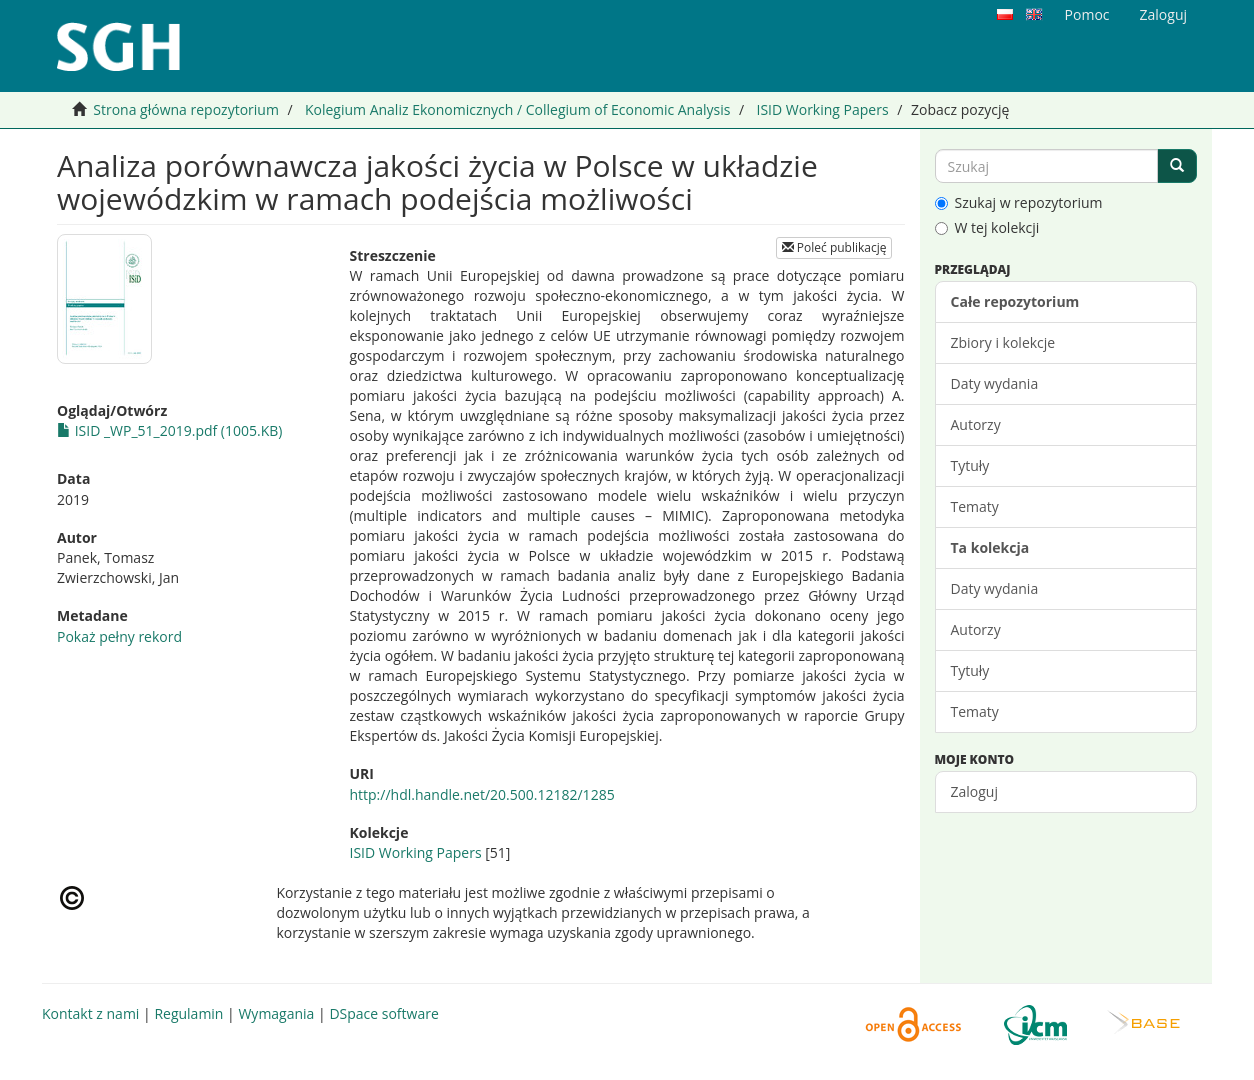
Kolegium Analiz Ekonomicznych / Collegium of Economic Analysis (517, 109)
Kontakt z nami (90, 1013)
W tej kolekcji (987, 227)
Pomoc (1087, 14)
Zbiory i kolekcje (1003, 342)
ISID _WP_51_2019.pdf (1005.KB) (169, 430)
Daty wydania (995, 383)
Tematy (975, 506)
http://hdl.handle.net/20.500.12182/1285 (481, 794)
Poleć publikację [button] (834, 247)
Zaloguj (974, 791)
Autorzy (976, 424)
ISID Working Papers (822, 109)
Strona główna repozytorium (186, 109)
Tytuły (970, 465)
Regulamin (188, 1013)
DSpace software (383, 1013)
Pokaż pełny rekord (119, 636)
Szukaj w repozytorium (1019, 202)
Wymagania (276, 1013)
